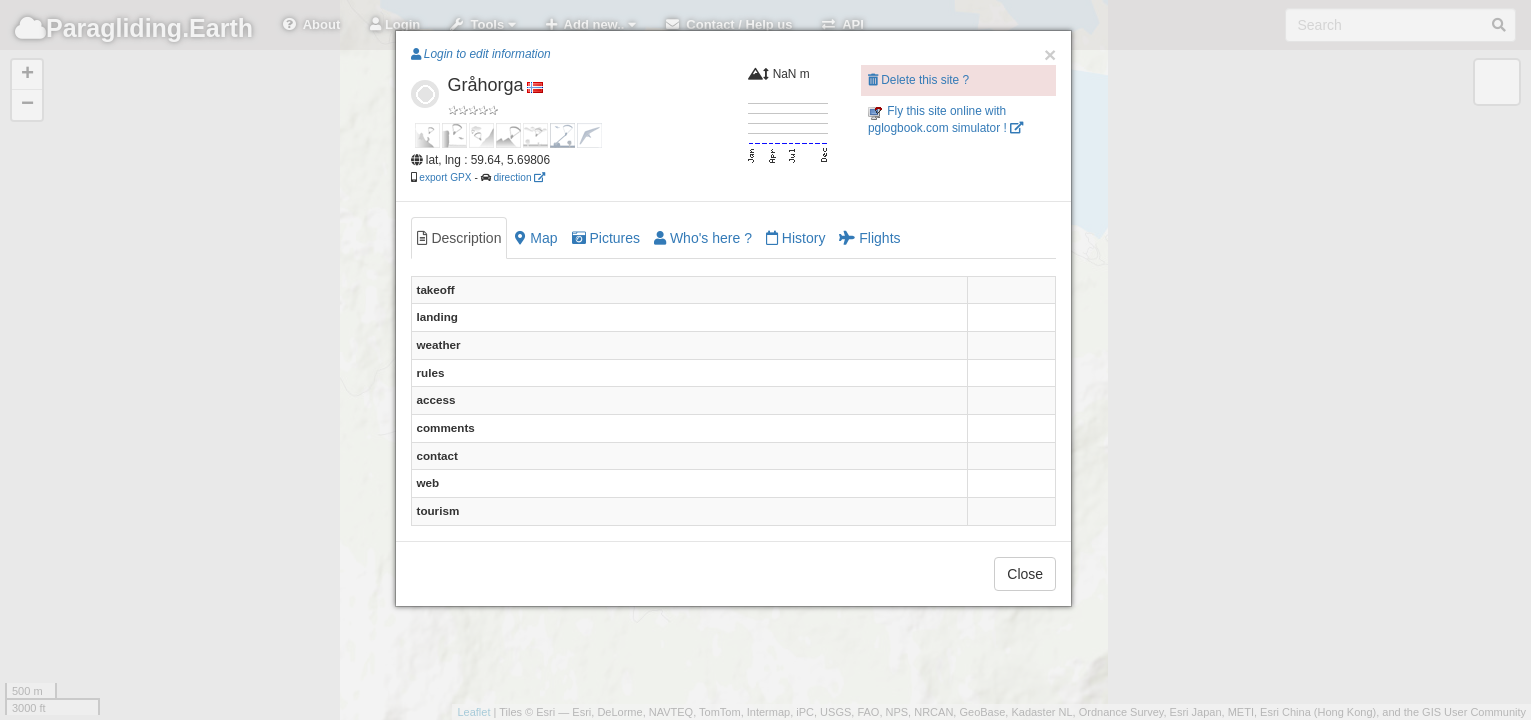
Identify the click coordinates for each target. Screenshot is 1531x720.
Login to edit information (481, 54)
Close (1025, 574)
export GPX (445, 177)
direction (519, 177)
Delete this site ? (918, 80)
